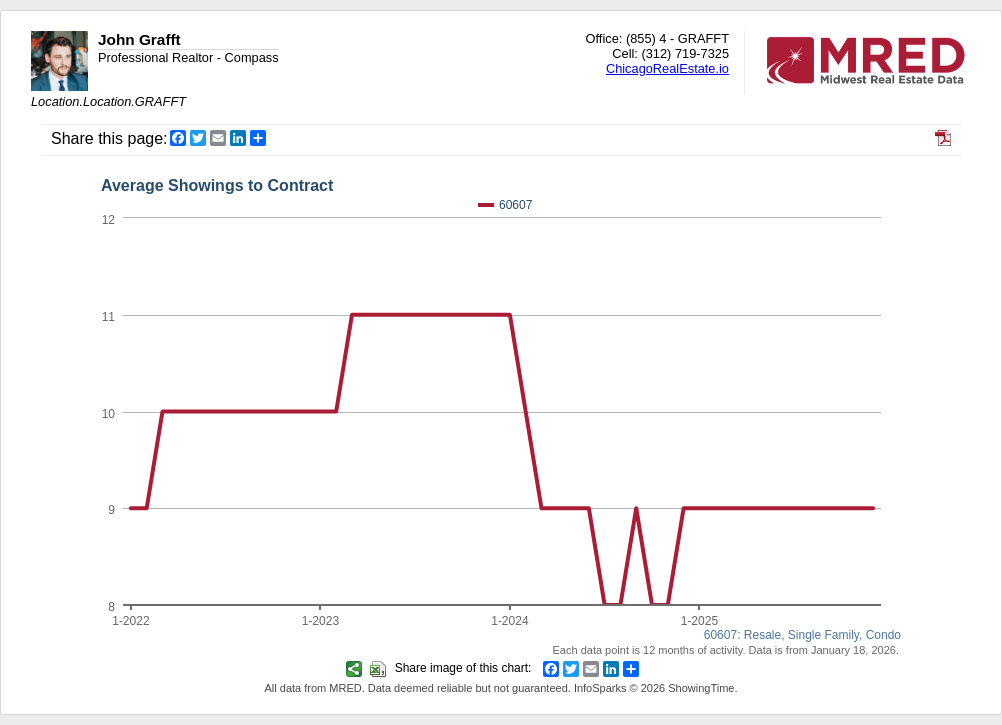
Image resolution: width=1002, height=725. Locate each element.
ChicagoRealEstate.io (667, 68)
